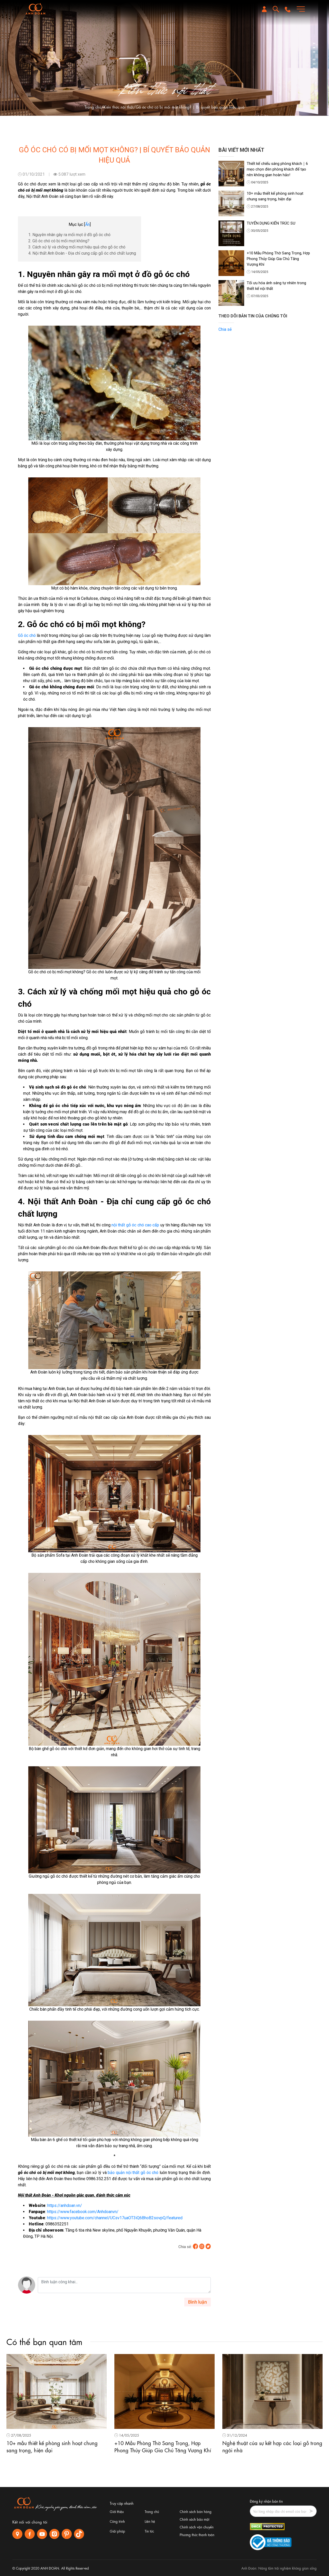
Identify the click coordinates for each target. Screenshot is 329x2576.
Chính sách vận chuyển (197, 2527)
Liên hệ (150, 2521)
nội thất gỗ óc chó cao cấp (135, 1225)
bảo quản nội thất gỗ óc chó (133, 2172)
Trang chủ (93, 106)
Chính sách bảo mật (194, 2519)
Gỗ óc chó (27, 635)
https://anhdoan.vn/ (64, 2205)
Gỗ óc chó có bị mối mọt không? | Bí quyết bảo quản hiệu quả (190, 106)
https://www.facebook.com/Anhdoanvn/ (82, 2211)
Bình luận (197, 2302)
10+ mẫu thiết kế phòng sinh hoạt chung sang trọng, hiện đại (275, 196)
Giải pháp (117, 2531)
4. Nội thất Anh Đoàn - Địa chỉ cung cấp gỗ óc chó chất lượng (82, 253)
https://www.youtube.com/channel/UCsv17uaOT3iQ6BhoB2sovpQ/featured (114, 2217)
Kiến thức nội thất (118, 106)
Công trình (117, 2521)
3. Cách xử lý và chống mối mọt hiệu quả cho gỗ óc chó (76, 247)
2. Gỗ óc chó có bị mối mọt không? (58, 240)
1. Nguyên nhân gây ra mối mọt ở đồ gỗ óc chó (69, 234)
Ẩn (87, 224)
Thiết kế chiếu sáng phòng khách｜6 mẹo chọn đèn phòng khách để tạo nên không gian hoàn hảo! (277, 169)
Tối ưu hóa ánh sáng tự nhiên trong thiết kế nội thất (276, 286)
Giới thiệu (117, 2511)
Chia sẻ (225, 329)
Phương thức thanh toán (197, 2534)
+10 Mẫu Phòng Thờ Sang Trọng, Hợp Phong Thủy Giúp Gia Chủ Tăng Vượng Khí (278, 259)
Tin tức (149, 2531)
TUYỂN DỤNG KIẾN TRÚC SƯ (271, 223)
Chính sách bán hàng (196, 2511)
